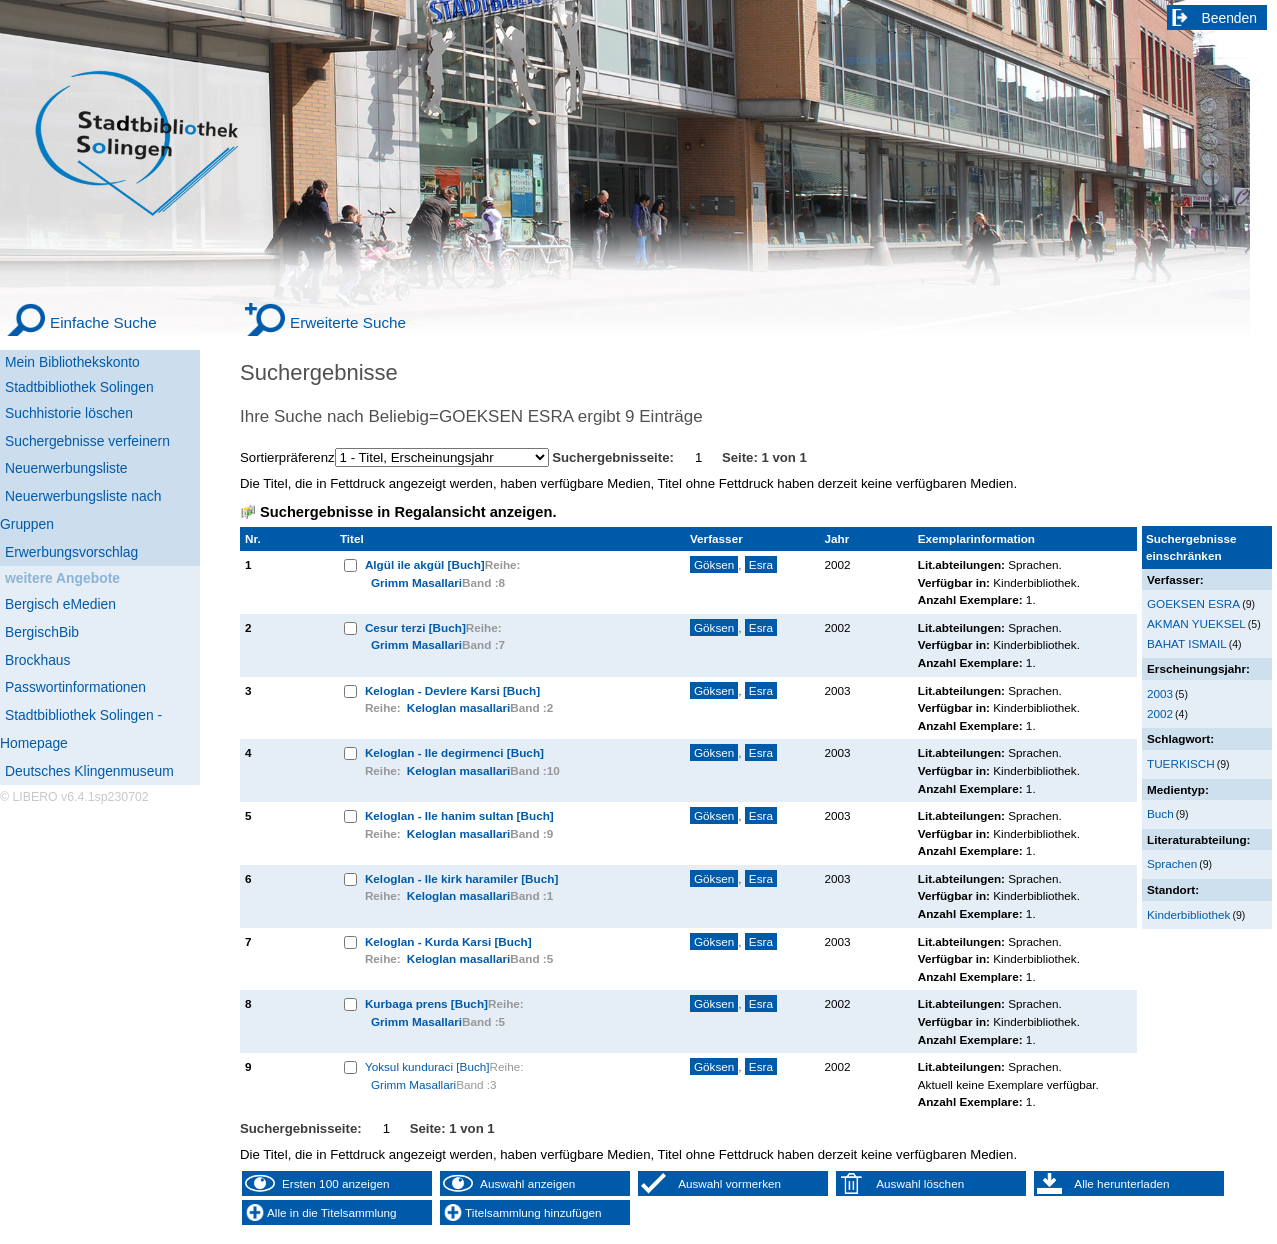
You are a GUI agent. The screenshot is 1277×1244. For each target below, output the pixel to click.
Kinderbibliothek (1188, 914)
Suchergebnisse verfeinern (87, 441)
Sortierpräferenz (287, 457)
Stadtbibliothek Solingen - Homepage (81, 729)
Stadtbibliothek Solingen (79, 387)
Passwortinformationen (75, 687)
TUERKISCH (1181, 763)
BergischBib (42, 632)
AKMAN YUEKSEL (1196, 623)
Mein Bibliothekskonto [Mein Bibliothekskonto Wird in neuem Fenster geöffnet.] (72, 362)
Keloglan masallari (459, 707)
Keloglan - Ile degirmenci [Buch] (454, 752)
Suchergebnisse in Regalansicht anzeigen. (408, 512)
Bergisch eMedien (60, 604)
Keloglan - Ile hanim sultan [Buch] (459, 815)
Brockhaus (37, 660)
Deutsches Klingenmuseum (89, 771)
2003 (1160, 693)
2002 (1160, 713)
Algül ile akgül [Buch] (425, 564)
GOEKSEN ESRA (1193, 603)
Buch (1160, 813)
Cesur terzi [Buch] (415, 627)
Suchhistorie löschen (69, 413)
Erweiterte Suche (348, 322)
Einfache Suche (103, 322)
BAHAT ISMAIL (1187, 643)
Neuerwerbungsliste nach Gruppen (80, 510)
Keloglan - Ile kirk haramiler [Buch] (461, 878)
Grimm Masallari (416, 582)
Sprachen (1172, 863)
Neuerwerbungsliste (66, 468)
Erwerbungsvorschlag (71, 552)
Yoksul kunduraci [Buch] (427, 1066)
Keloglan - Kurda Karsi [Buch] (448, 941)
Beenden (1230, 18)
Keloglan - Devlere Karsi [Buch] (452, 690)
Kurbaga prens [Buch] (426, 1003)
